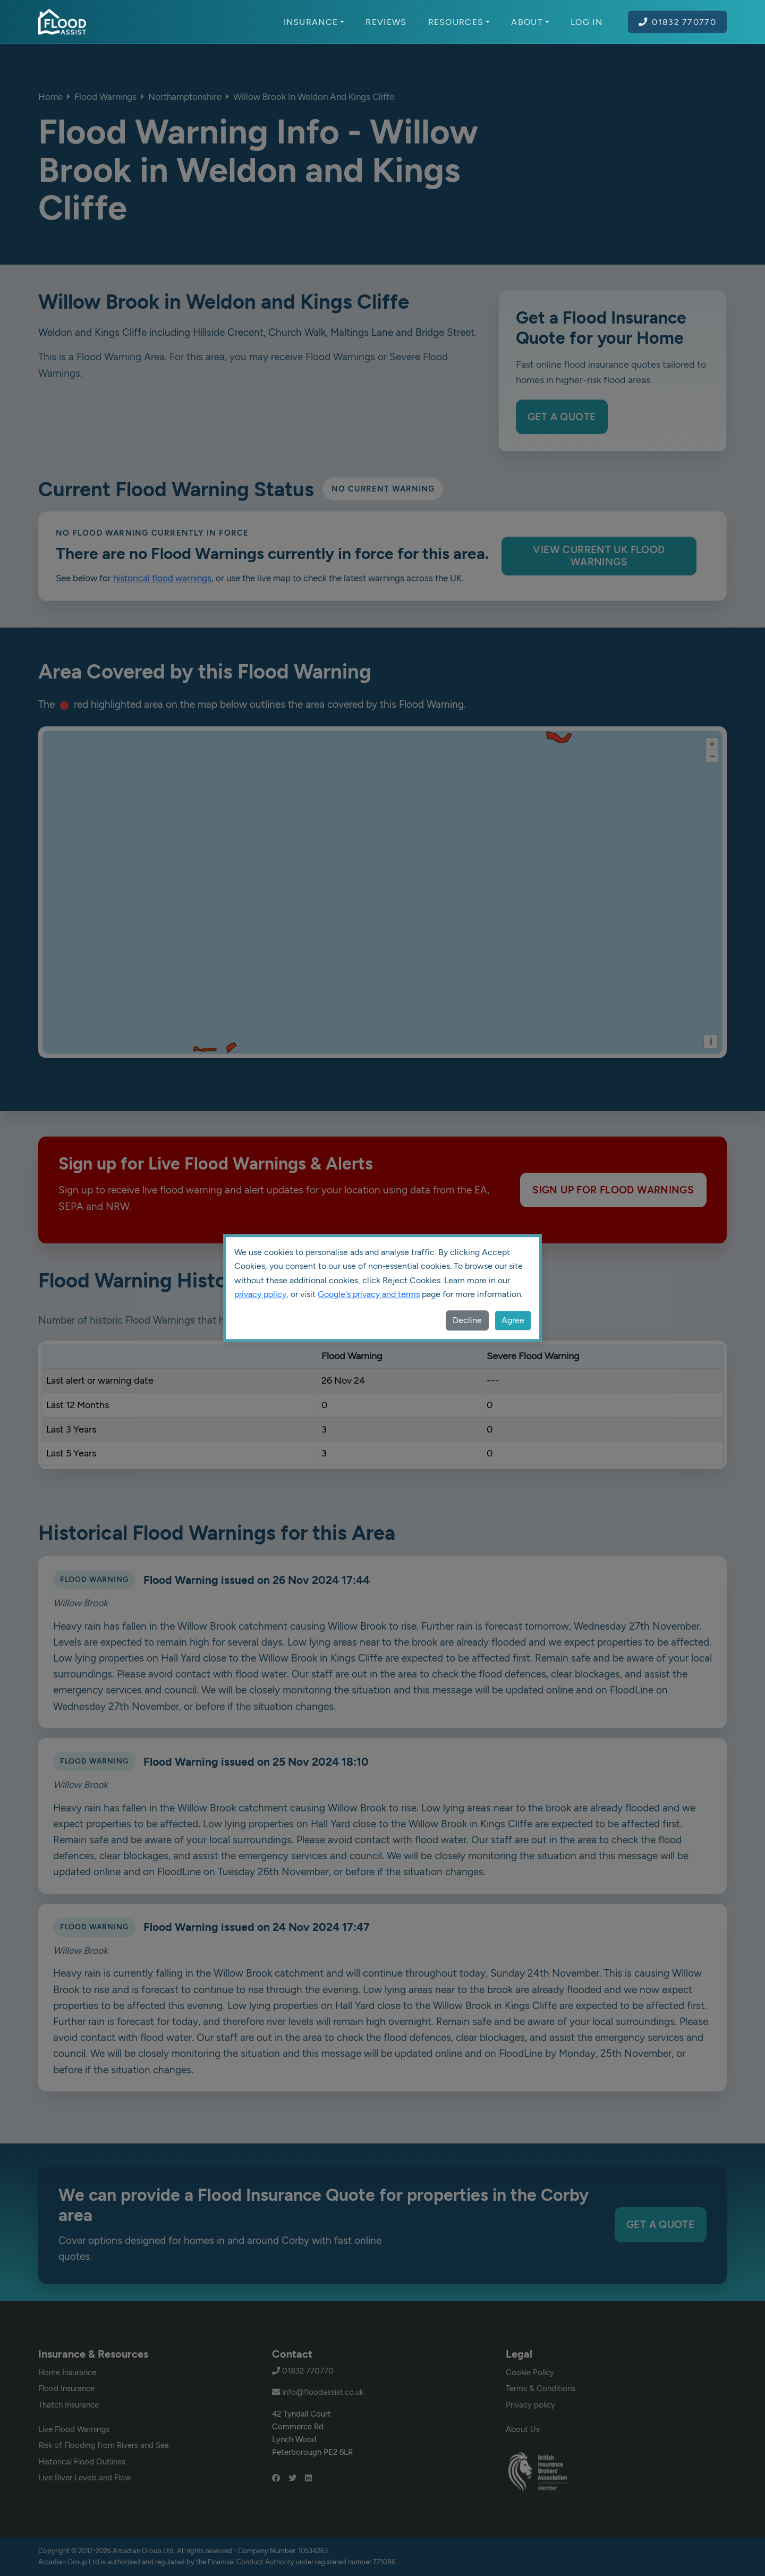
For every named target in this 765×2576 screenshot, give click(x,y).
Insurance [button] (314, 21)
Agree (513, 1320)
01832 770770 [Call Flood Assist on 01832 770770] (677, 21)
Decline (467, 1320)
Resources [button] (459, 21)
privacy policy (260, 1294)
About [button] (530, 21)
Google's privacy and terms (369, 1294)
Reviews (386, 21)
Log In (586, 21)
